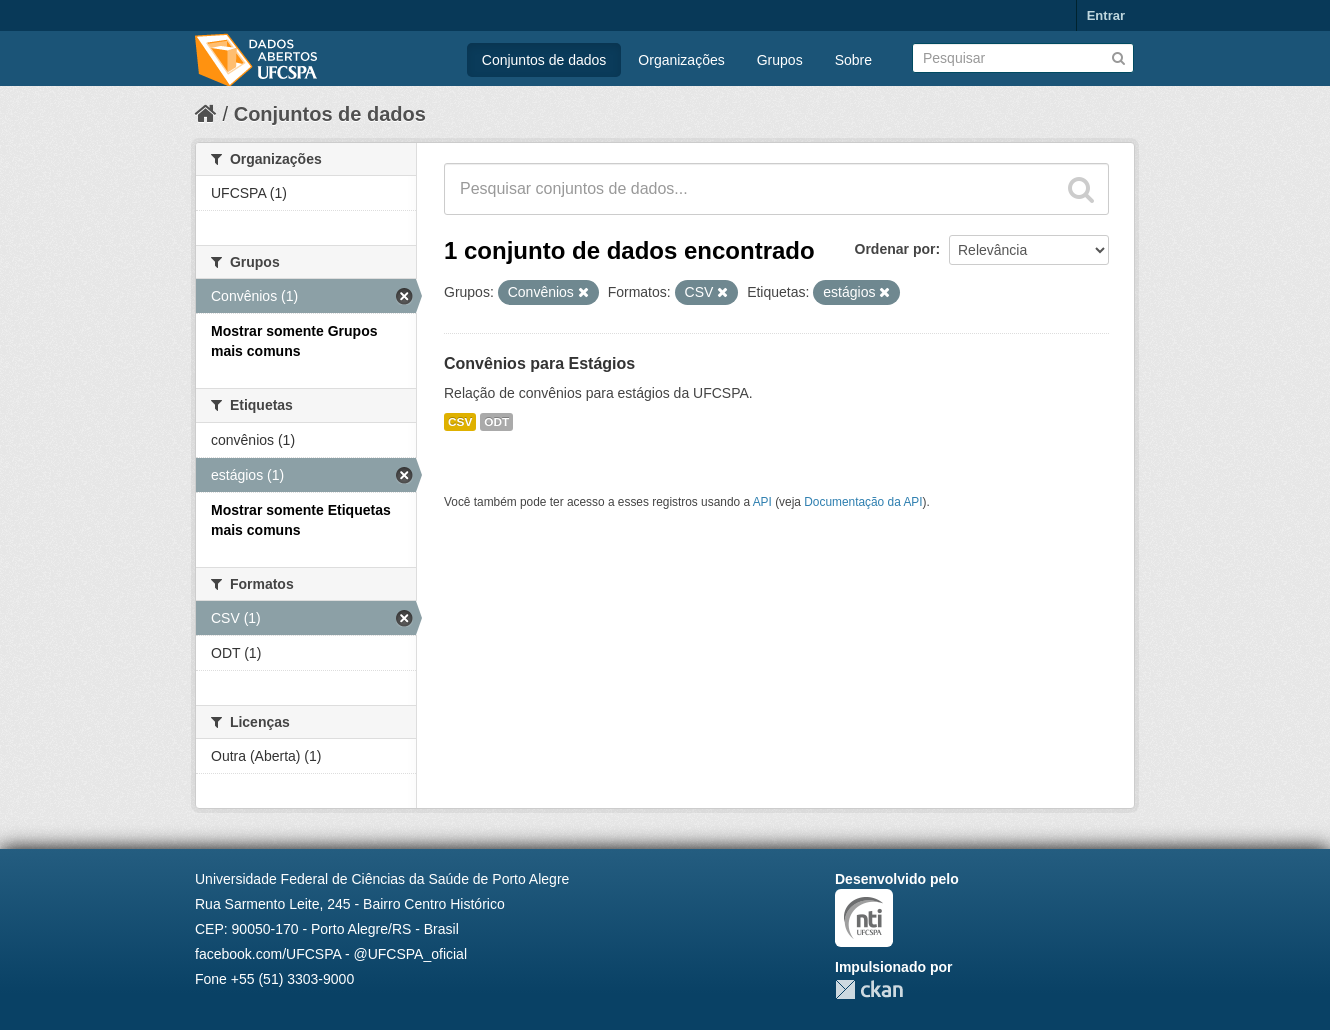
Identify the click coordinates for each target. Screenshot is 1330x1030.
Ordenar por (895, 249)
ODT (496, 422)
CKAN (869, 989)
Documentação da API (863, 502)
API (762, 502)
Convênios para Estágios (539, 363)
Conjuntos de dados (544, 60)
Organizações (681, 60)
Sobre (853, 60)
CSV (460, 422)
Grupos (780, 60)
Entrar (1106, 15)
